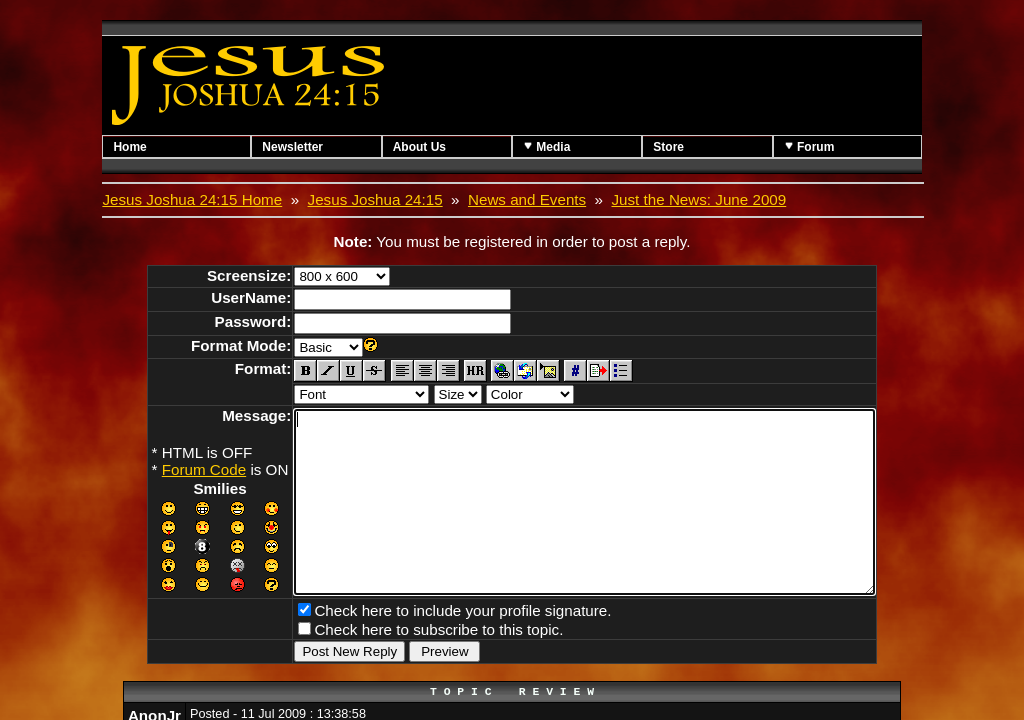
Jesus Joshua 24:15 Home (192, 199)
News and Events (527, 199)
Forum (809, 146)
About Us (419, 147)
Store (668, 147)
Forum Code (169, 469)
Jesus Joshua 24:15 (375, 199)
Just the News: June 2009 (698, 199)
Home (129, 147)
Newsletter (292, 147)
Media (546, 146)
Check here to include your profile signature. (427, 642)
